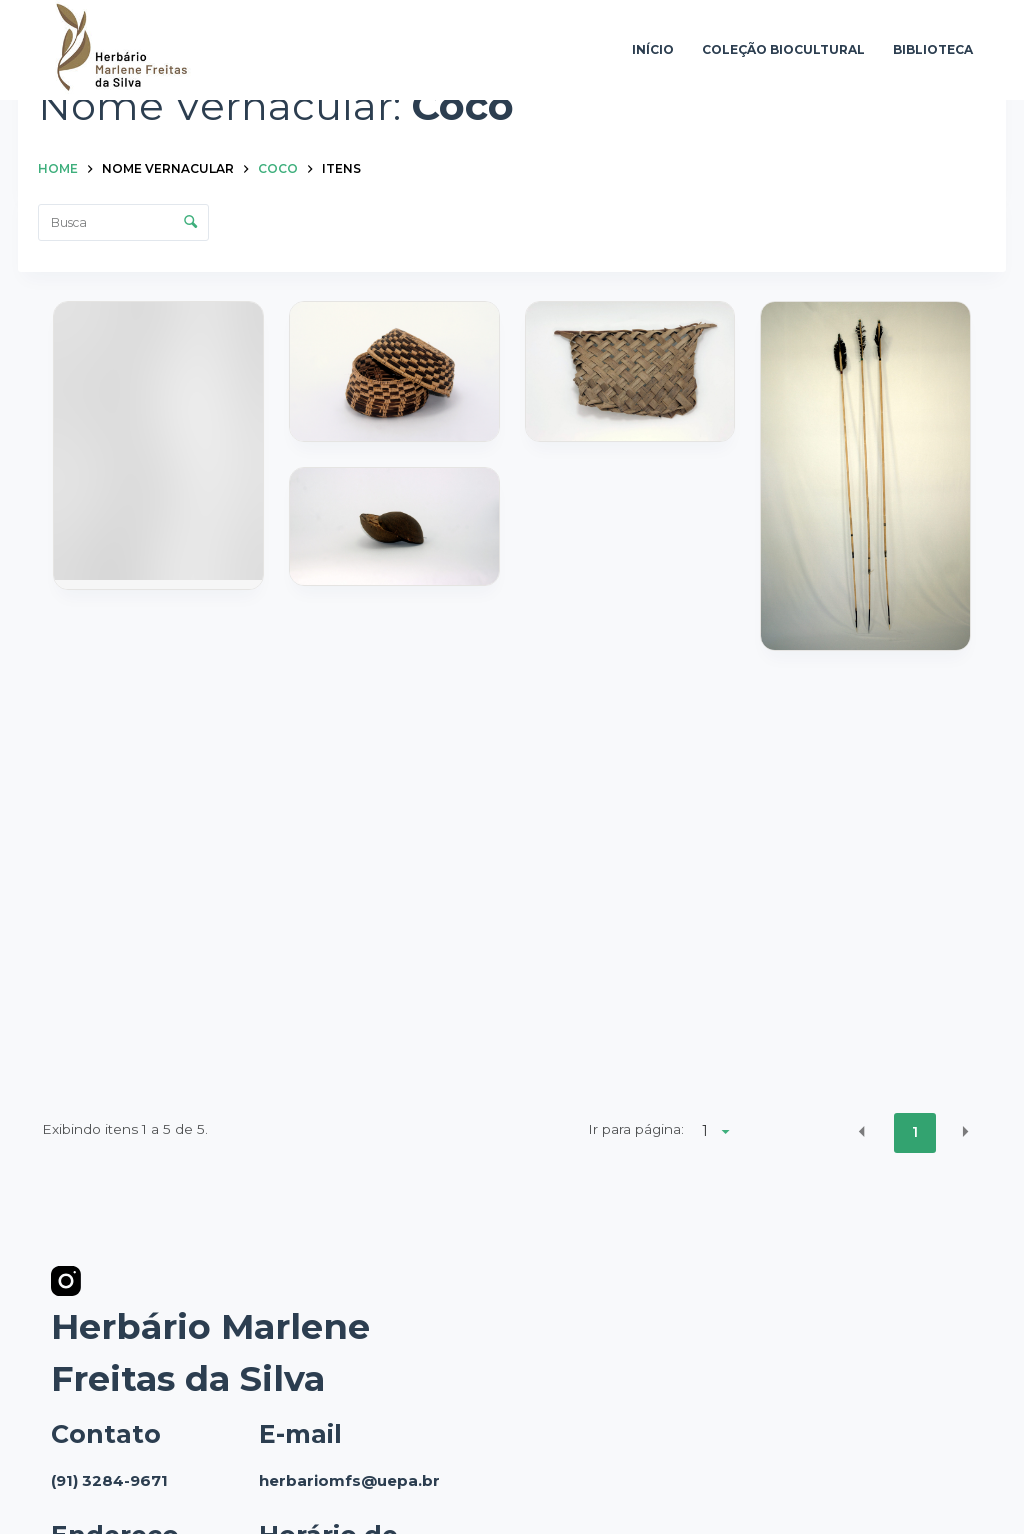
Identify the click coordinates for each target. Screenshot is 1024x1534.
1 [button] (915, 1132)
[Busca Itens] (123, 222)
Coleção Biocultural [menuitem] (783, 49)
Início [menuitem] (653, 49)
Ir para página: (636, 1129)
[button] (862, 1131)
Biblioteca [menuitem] (933, 49)
